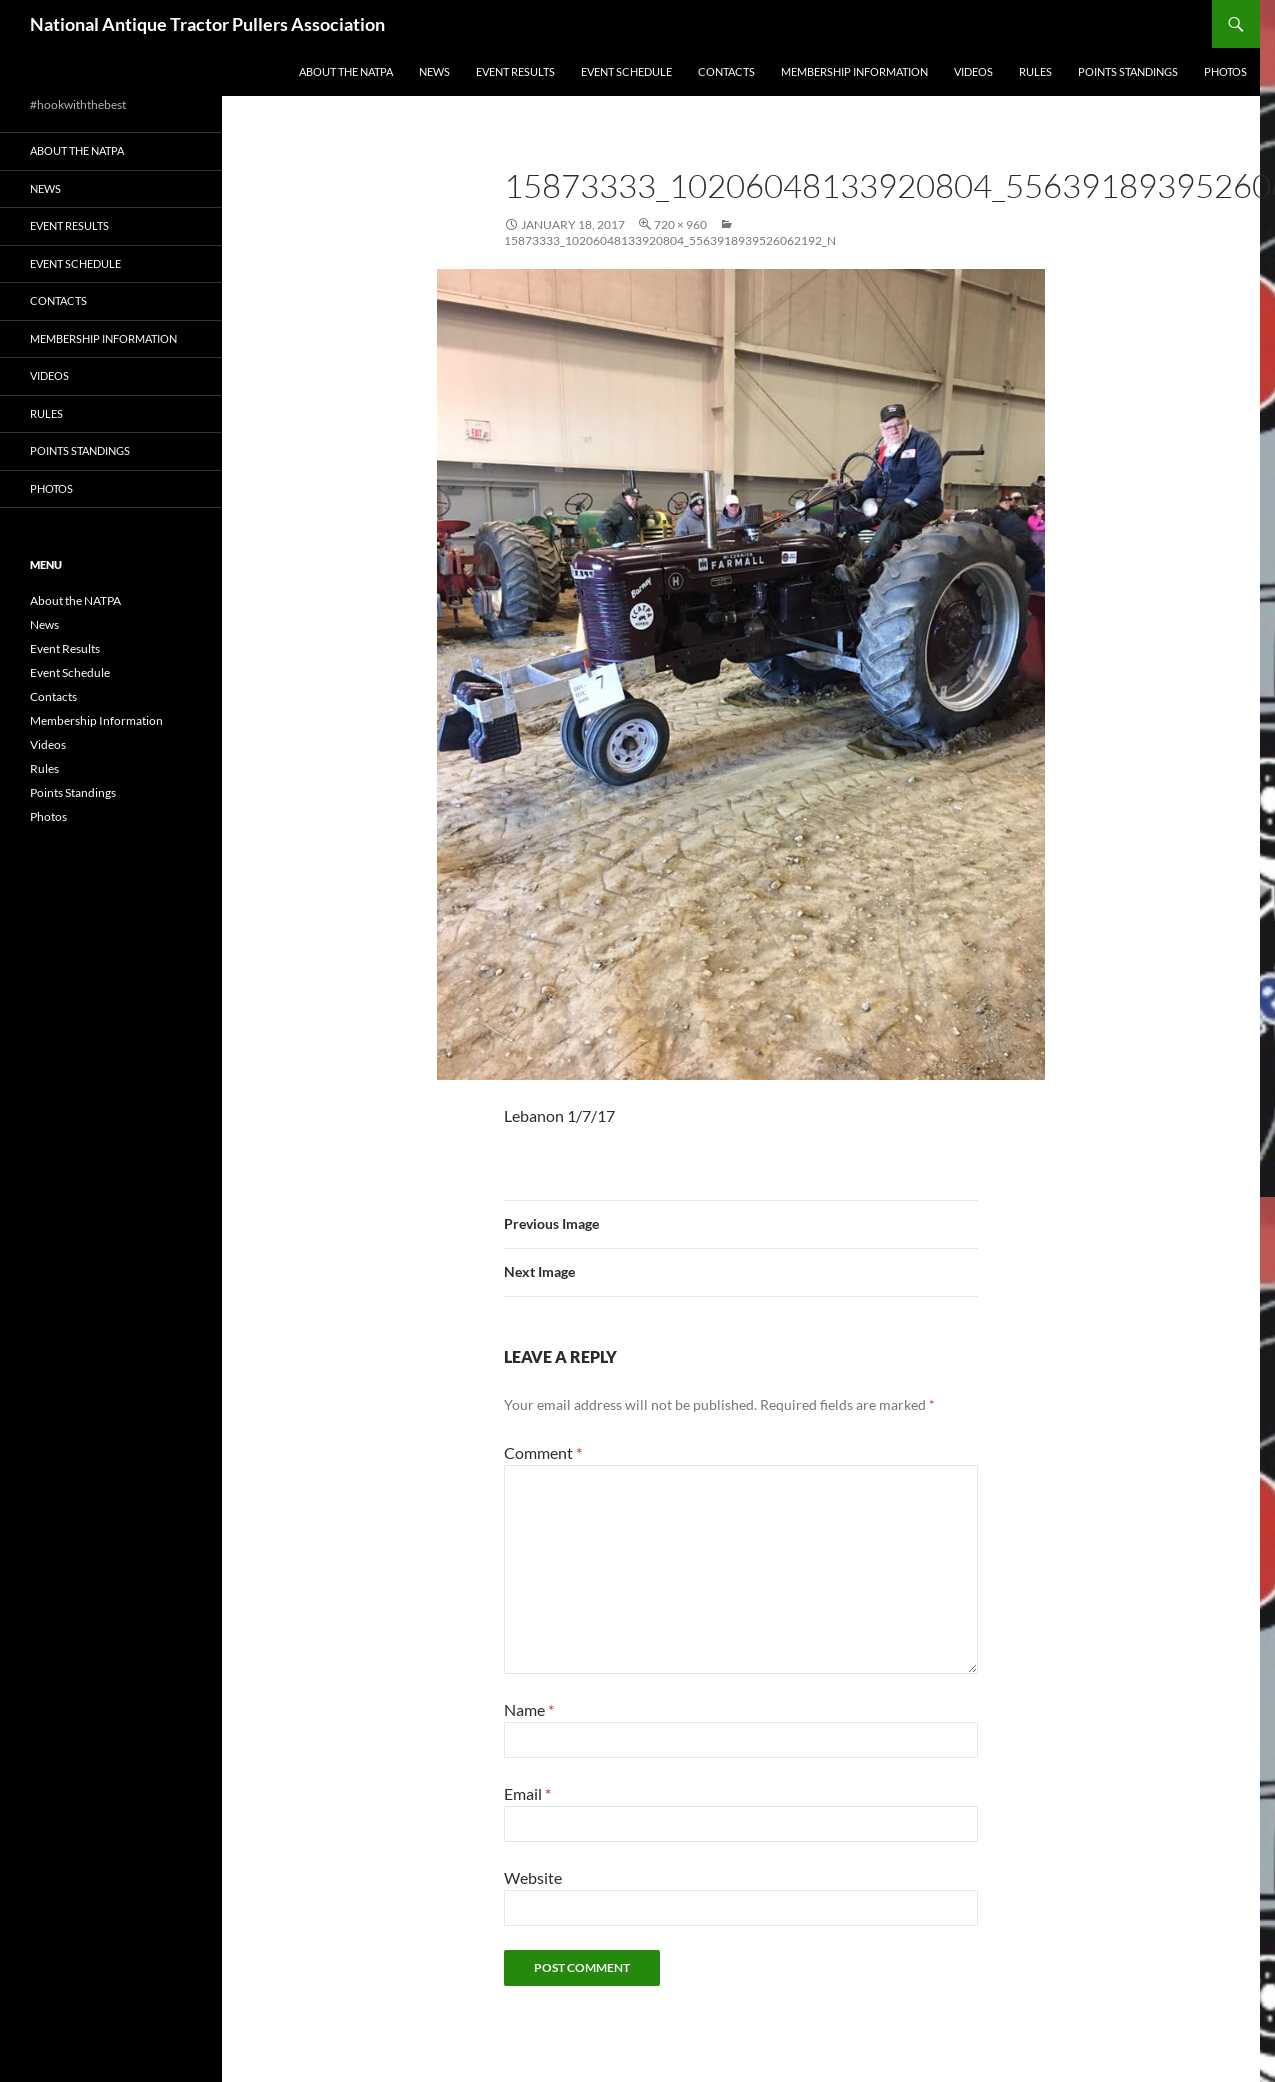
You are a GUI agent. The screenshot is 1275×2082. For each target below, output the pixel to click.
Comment (543, 1452)
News (434, 71)
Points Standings (1128, 71)
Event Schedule (626, 71)
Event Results (515, 71)
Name (529, 1709)
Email (527, 1793)
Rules (1035, 71)
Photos (1225, 71)
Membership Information (854, 71)
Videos (973, 71)
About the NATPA (346, 71)
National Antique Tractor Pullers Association (207, 24)
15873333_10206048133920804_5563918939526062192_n (670, 240)
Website (533, 1877)
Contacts (726, 71)
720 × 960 (680, 224)
